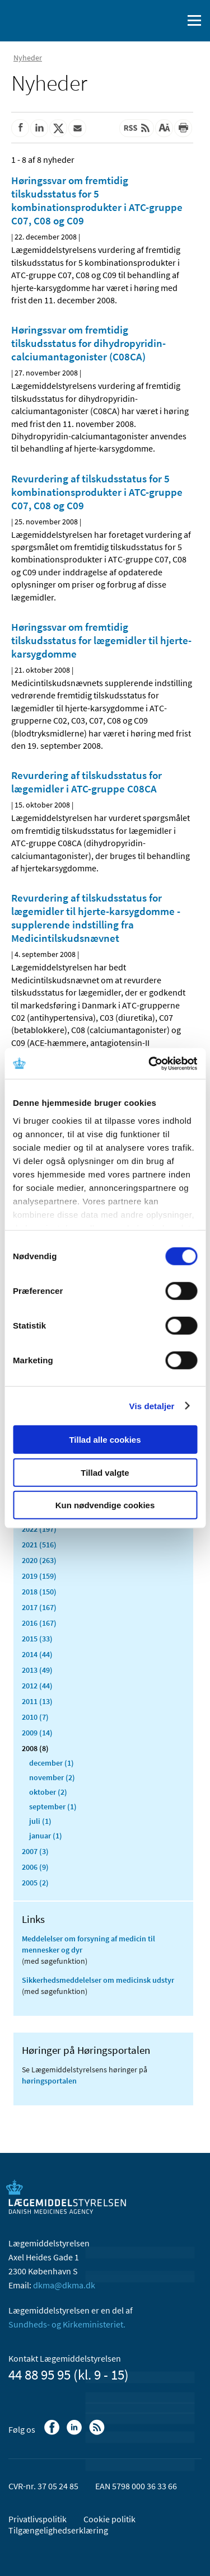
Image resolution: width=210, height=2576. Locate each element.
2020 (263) (39, 1560)
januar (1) (45, 1836)
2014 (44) (37, 1654)
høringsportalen (49, 2081)
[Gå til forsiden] (56, 20)
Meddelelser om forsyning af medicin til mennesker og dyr (88, 1944)
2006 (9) (35, 1867)
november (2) (52, 1777)
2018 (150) (39, 1592)
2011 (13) (37, 1701)
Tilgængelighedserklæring (58, 2530)
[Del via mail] (77, 128)
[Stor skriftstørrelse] (164, 128)
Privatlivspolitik (37, 2519)
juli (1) (40, 1821)
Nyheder (27, 58)
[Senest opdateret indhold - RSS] (136, 128)
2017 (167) (39, 1607)
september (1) (53, 1806)
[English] (145, 20)
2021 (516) (39, 1545)
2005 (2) (35, 1883)
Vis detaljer (152, 1405)
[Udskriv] (183, 128)
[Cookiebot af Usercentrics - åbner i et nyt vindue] (149, 1063)
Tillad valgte (105, 1472)
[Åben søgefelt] (172, 20)
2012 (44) (37, 1686)
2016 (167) (39, 1623)
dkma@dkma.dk (64, 2285)
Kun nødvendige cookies (105, 1505)
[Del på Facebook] (20, 128)
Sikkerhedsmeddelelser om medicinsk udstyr (98, 1980)
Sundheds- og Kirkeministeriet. (66, 2324)
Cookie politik (109, 2519)
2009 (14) (37, 1733)
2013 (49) (37, 1670)
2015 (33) (37, 1639)
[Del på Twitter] (58, 128)
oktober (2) (48, 1792)
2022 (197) (39, 1529)
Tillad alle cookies (105, 1439)
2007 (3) (35, 1851)
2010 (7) (35, 1717)
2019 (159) (39, 1576)
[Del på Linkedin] (39, 128)
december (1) (51, 1763)
